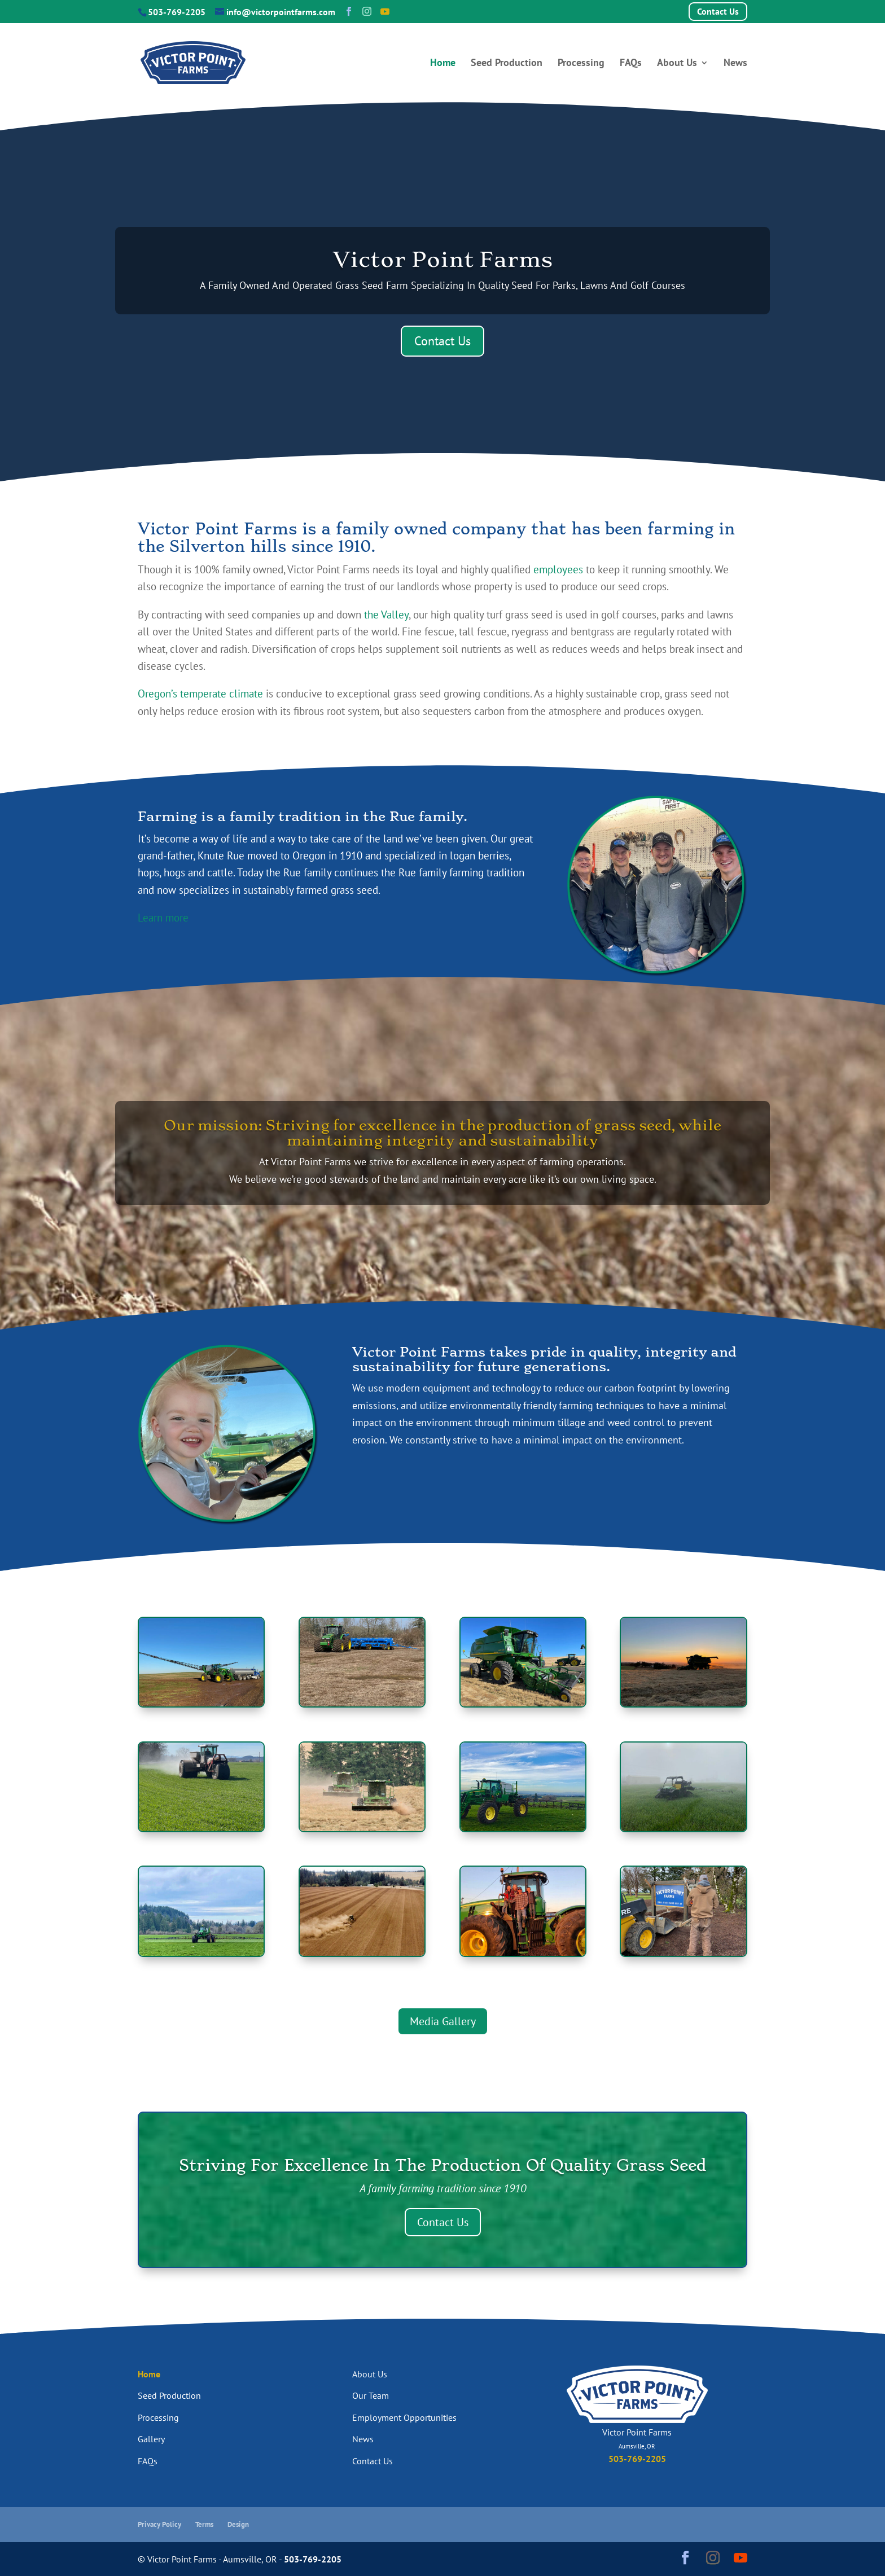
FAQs (631, 64)
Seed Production (506, 64)
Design (238, 2524)
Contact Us (718, 11)
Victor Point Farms (443, 259)
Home (442, 64)
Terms (204, 2524)
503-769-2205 (176, 11)
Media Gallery (443, 2021)
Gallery (151, 2439)
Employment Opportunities (404, 2417)
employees (558, 569)
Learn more (163, 917)
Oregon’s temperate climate (200, 693)
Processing (581, 64)
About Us (677, 64)
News (735, 64)
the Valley (386, 614)
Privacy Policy (159, 2524)
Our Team (370, 2395)
